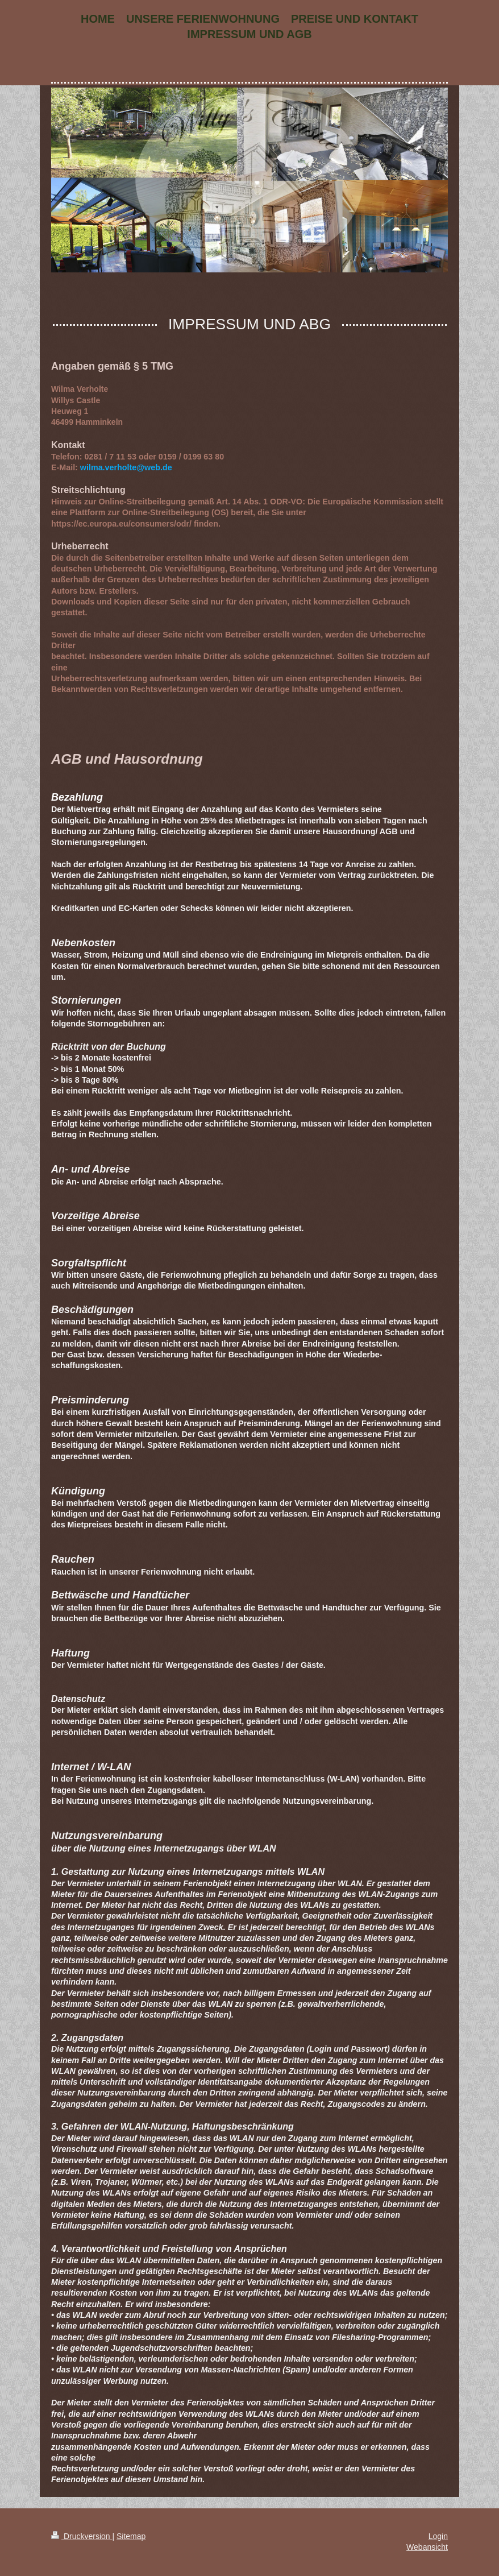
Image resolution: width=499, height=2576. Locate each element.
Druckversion (81, 2536)
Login (438, 2536)
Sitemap (131, 2536)
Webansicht (427, 2547)
